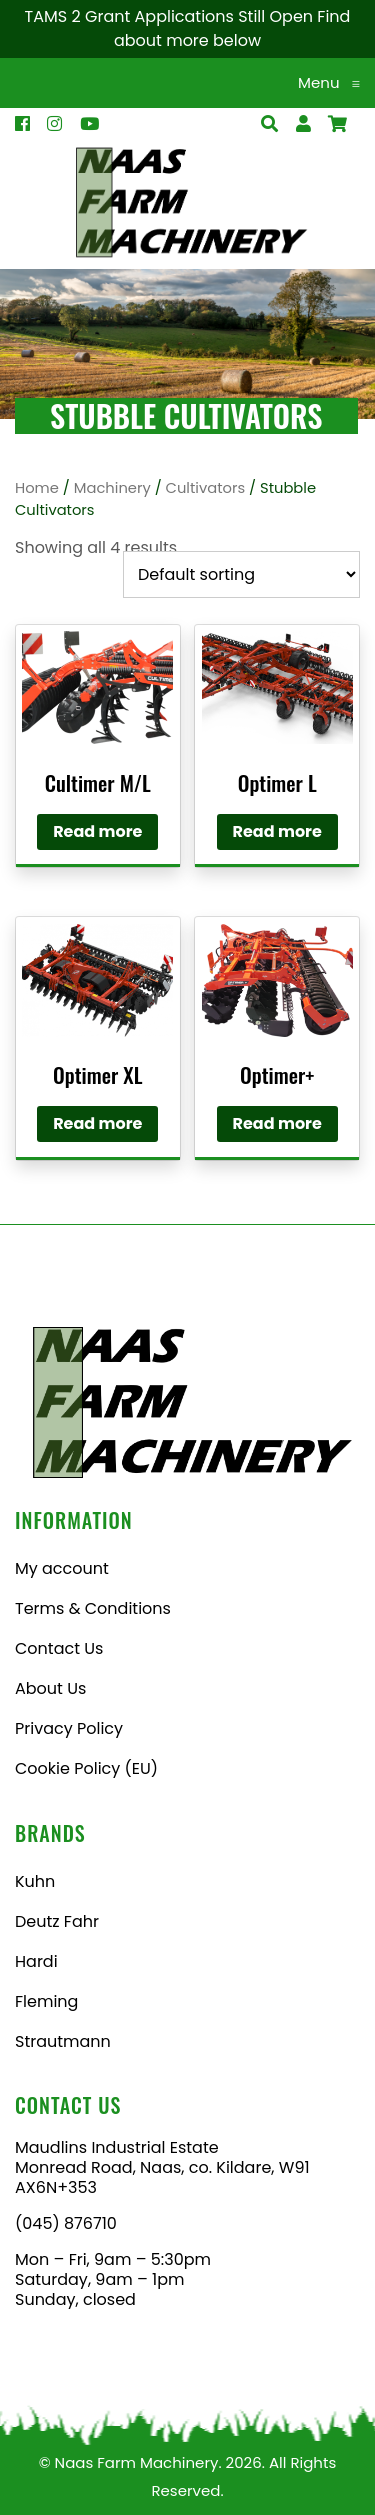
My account (62, 1568)
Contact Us (59, 1648)
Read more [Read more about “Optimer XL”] (97, 1123)
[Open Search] (337, 124)
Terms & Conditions (93, 1608)
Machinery (112, 488)
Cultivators (206, 488)
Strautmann (63, 2041)
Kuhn (35, 1881)
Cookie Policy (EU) (86, 1768)
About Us (50, 1688)
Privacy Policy (69, 1728)
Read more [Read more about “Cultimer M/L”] (97, 831)
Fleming (46, 2001)
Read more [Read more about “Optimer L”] (277, 831)
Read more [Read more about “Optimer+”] (277, 1123)
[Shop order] (241, 574)
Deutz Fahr (57, 1921)
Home (37, 488)
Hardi (36, 1961)
